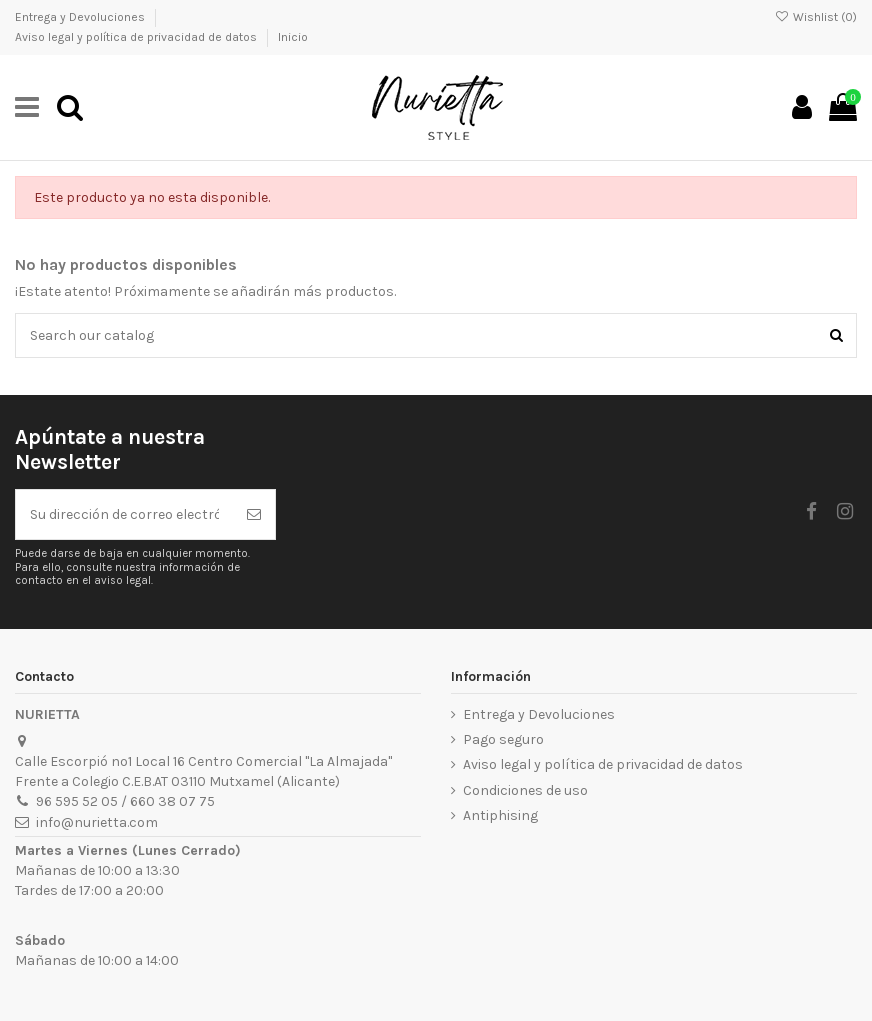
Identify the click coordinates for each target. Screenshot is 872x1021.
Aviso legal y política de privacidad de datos (137, 37)
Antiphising (500, 815)
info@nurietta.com (97, 822)
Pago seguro (503, 739)
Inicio (293, 37)
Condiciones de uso (525, 790)
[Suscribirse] (254, 514)
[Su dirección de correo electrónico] (124, 514)
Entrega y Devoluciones (81, 17)
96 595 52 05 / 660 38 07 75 (125, 801)
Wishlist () (816, 17)
